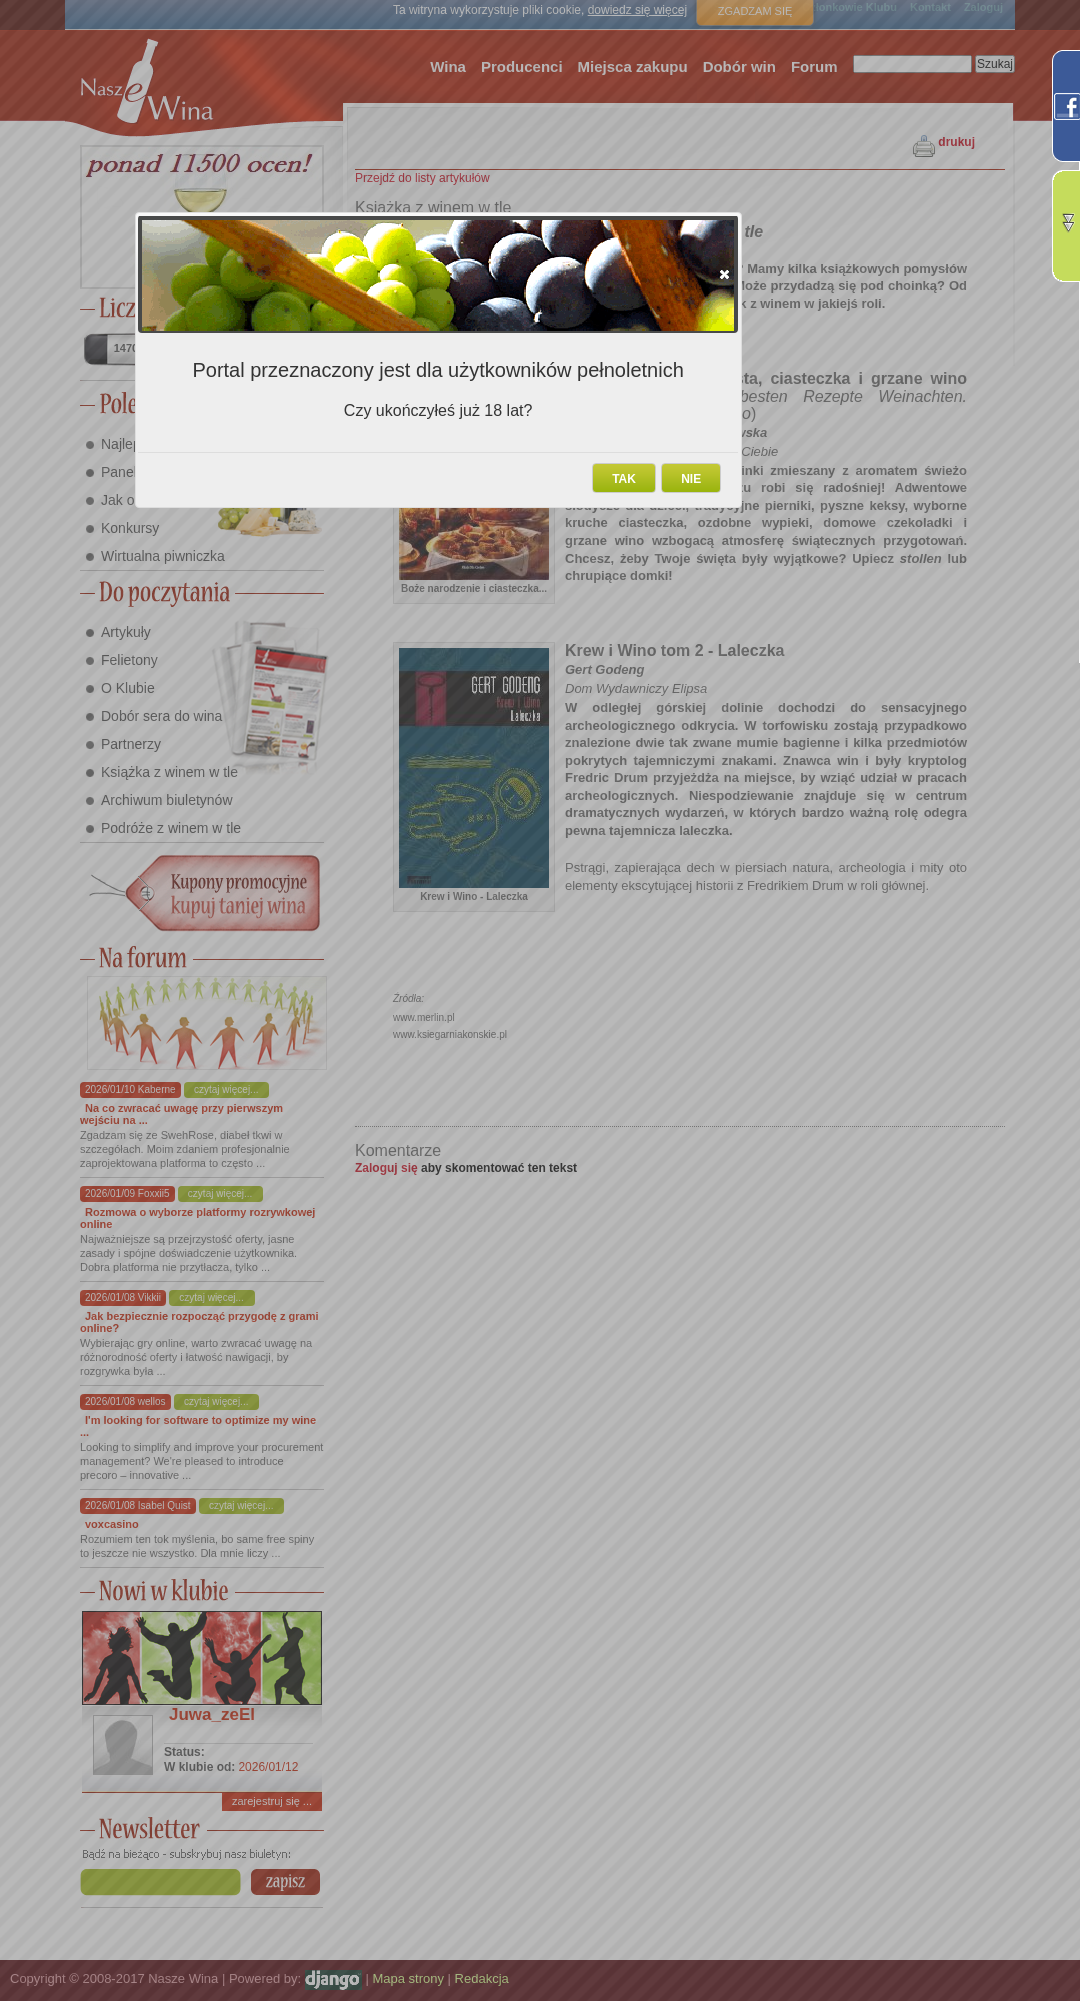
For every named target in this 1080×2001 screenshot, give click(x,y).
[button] (724, 274)
